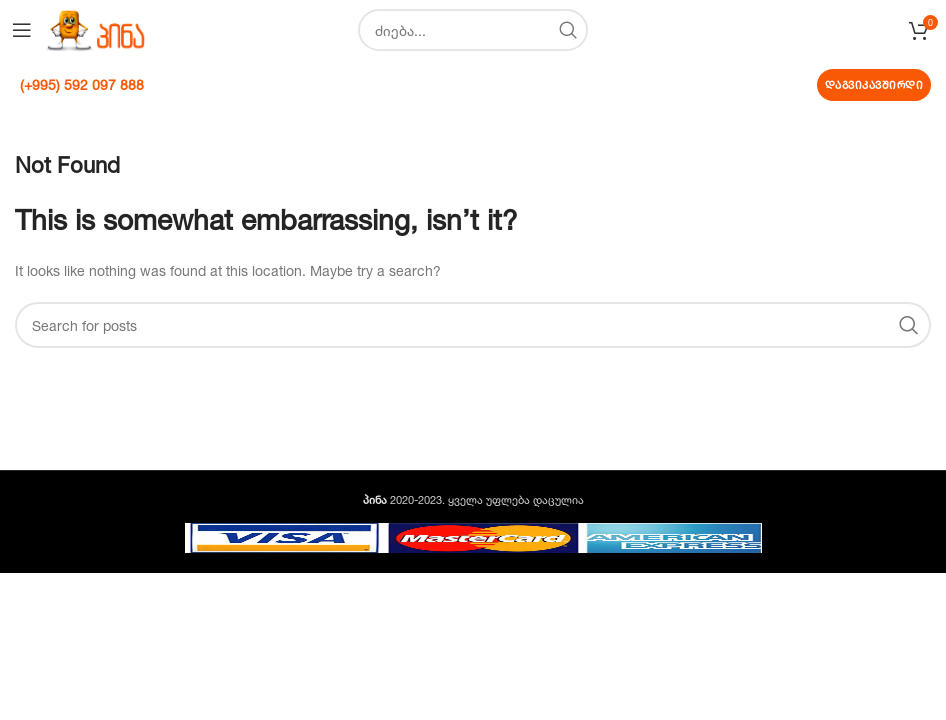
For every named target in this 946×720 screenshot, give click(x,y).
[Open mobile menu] (22, 30)
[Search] (473, 30)
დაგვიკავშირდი (874, 85)
